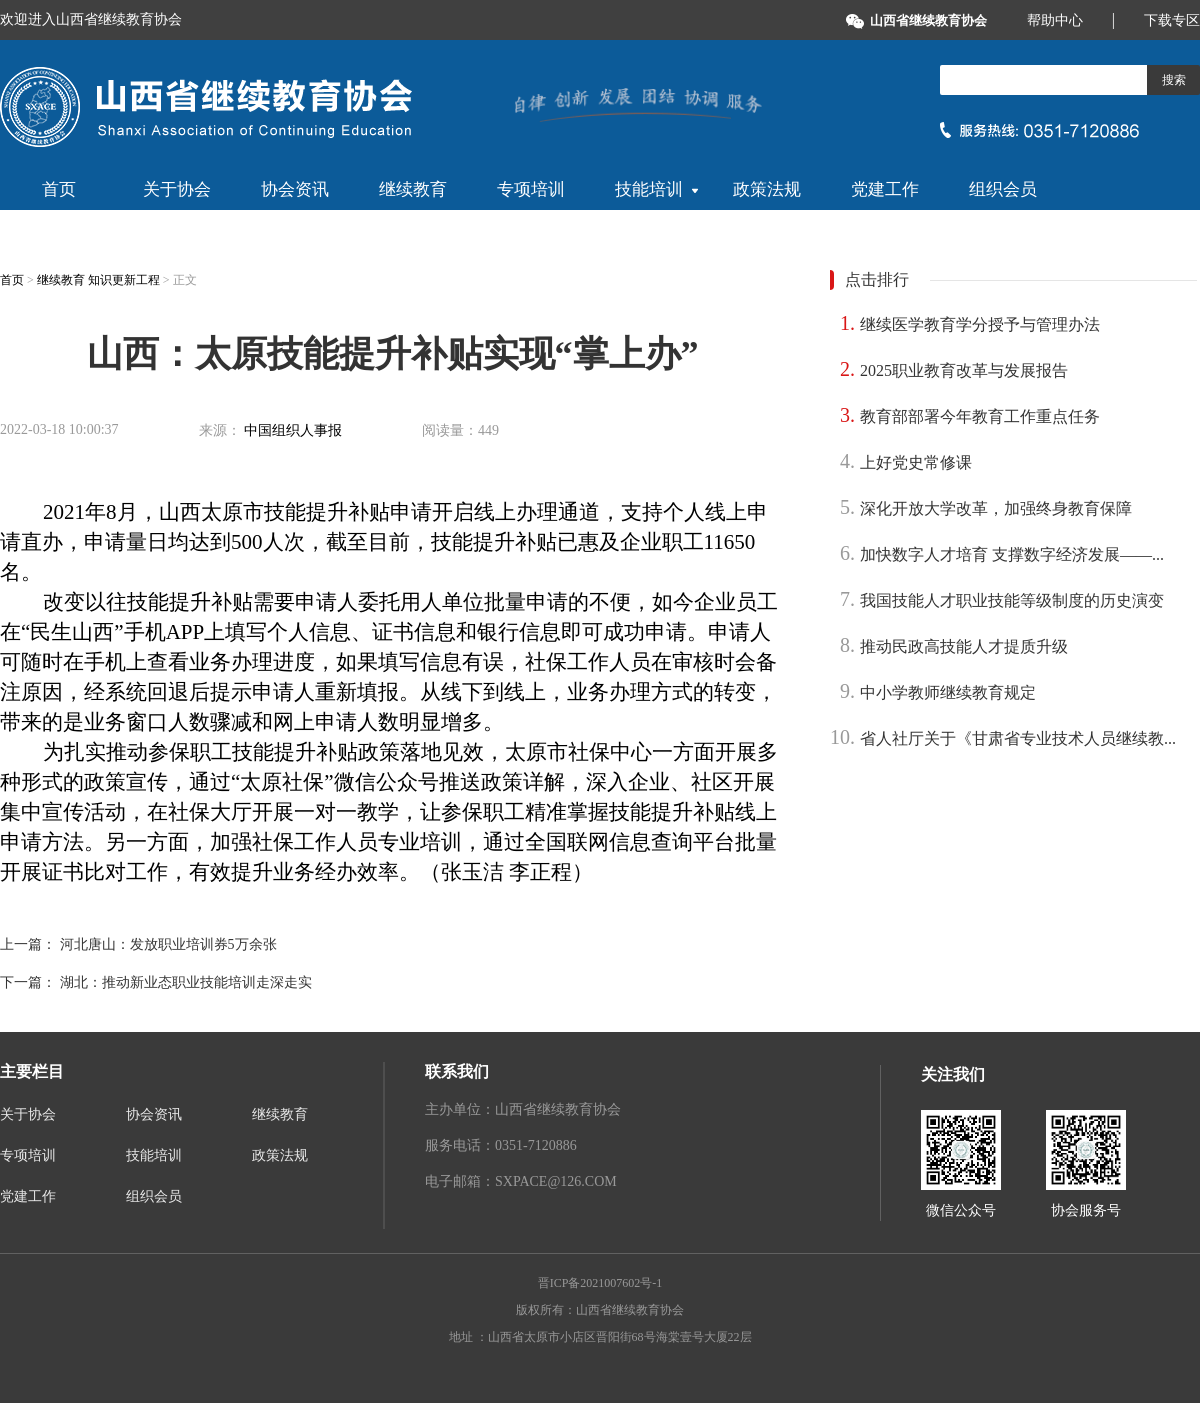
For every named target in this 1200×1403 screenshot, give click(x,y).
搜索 (1174, 80)
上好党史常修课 (916, 462)
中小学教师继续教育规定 (948, 692)
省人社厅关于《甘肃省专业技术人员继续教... (1018, 738)
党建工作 (885, 189)
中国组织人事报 (293, 430)
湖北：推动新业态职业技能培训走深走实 (186, 982)
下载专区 (1172, 20)
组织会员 (1003, 189)
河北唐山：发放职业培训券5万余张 (168, 944)
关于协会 (177, 189)
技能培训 (656, 189)
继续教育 (413, 189)
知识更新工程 (125, 280)
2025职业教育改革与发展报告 (964, 370)
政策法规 (767, 189)
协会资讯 (295, 189)
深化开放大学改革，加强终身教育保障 (996, 508)
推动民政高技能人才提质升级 (964, 646)
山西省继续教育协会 (928, 20)
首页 (59, 189)
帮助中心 (1055, 20)
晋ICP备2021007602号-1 (600, 1283)
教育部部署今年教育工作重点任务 (980, 416)
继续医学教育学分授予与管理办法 (980, 324)
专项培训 (531, 189)
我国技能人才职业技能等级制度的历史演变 (1012, 600)
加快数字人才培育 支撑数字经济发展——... (1012, 554)
